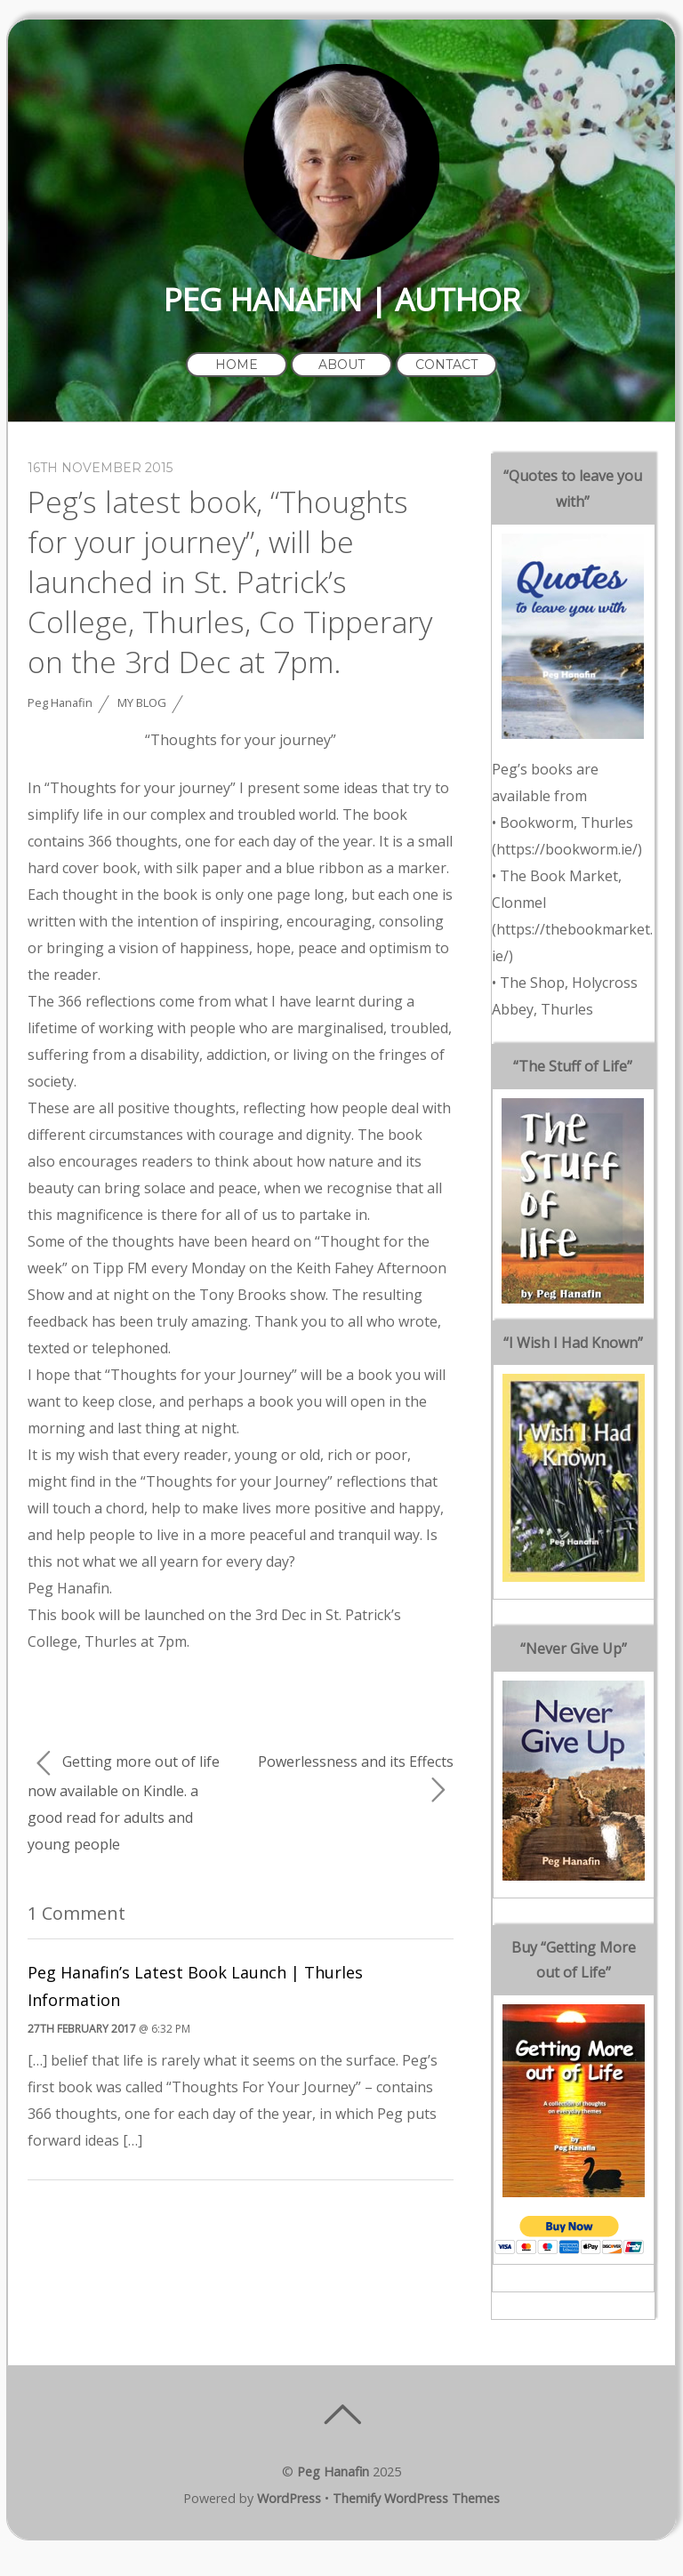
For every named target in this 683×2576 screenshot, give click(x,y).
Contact (446, 365)
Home (236, 365)
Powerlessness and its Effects (356, 1778)
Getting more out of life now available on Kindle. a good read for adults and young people (124, 1801)
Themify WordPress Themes (416, 2498)
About (341, 365)
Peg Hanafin (60, 702)
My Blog (141, 702)
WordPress (289, 2498)
